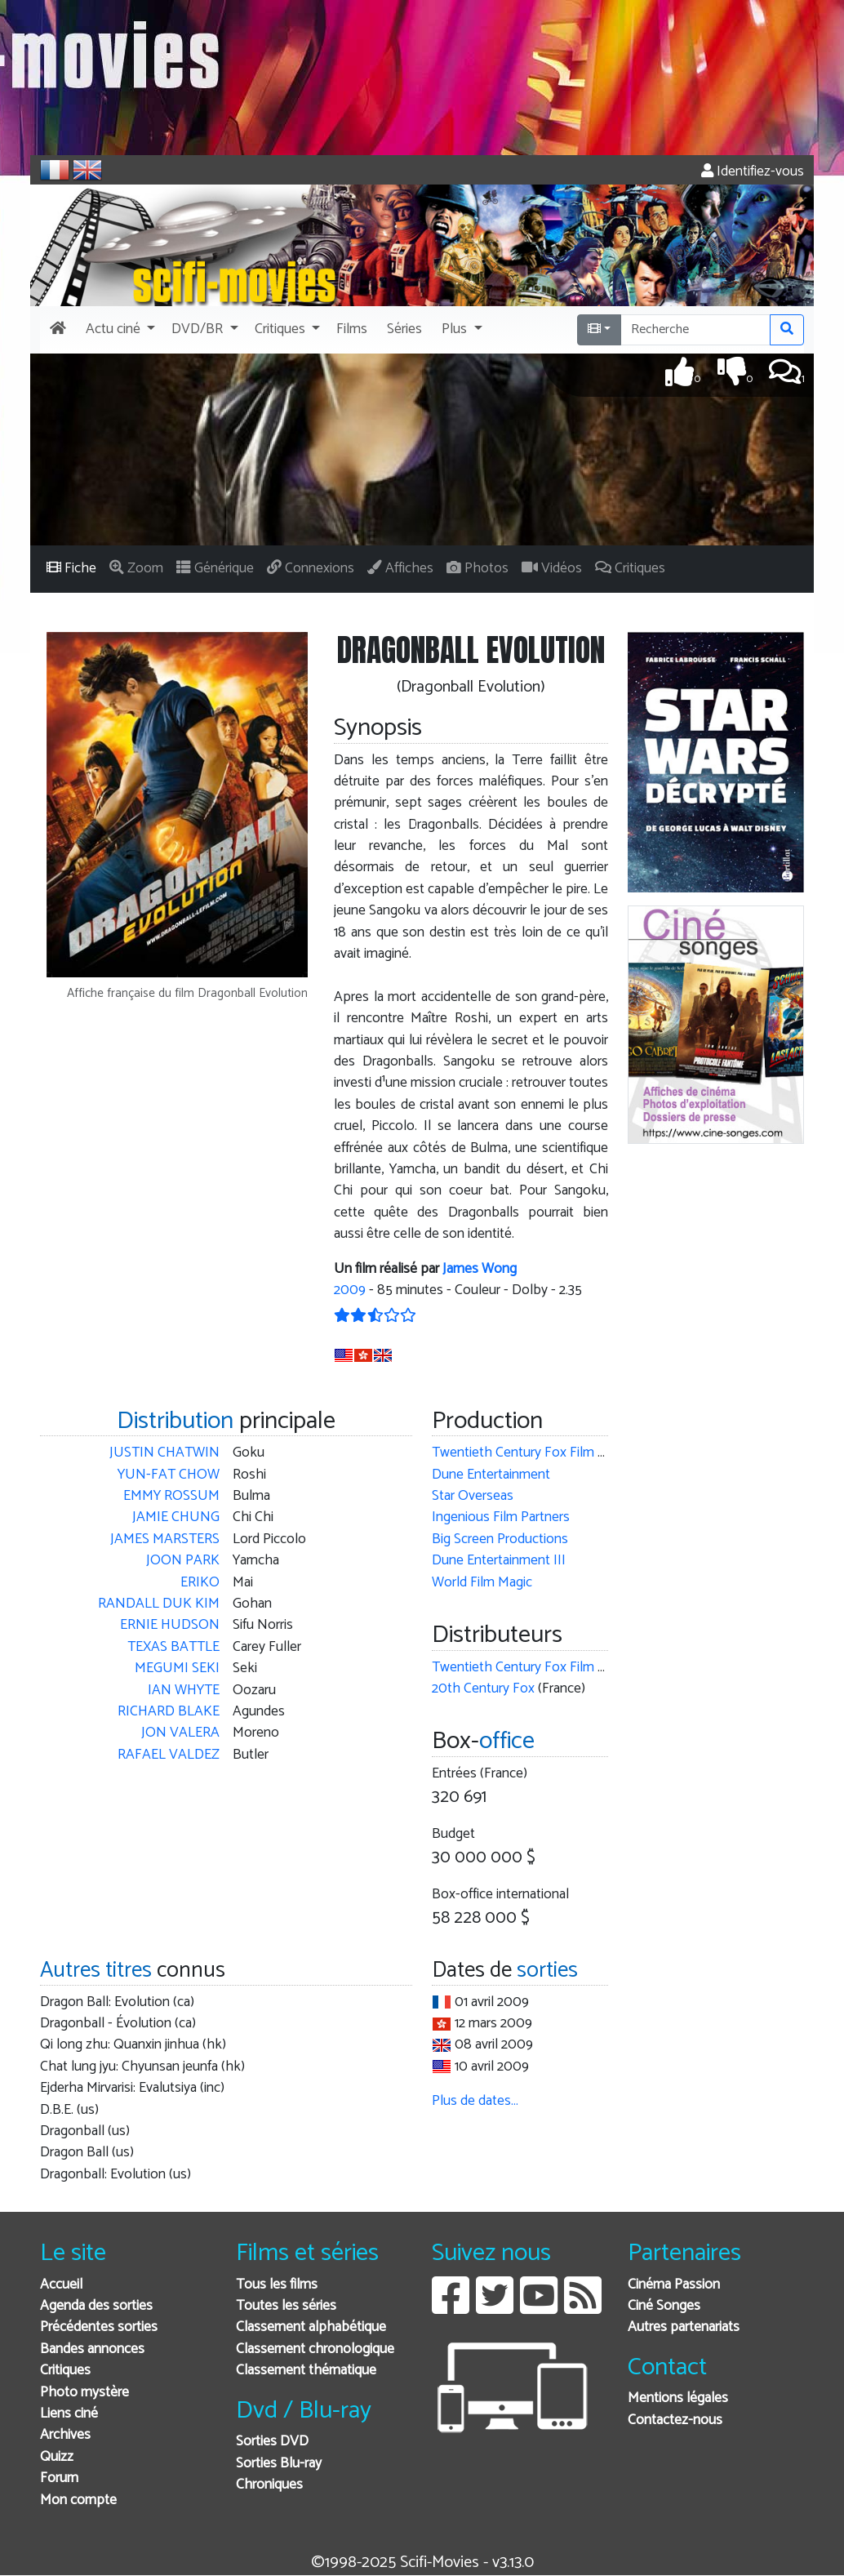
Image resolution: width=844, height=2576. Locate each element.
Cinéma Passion (674, 2285)
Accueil (61, 2285)
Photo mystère (84, 2393)
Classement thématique (306, 2370)
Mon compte (78, 2500)
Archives (65, 2435)
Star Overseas (472, 1496)
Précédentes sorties (99, 2327)
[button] (119, 330)
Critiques (65, 2370)
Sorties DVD (272, 2442)
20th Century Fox (483, 1689)
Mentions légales (678, 2398)
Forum (59, 2478)
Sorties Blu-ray (279, 2464)
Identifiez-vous (752, 172)
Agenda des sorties (96, 2306)
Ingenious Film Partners (501, 1517)
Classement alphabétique (311, 2327)
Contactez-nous (675, 2420)
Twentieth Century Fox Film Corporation (550, 1453)
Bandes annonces (92, 2349)
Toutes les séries (286, 2306)
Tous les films (277, 2285)
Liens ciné (69, 2414)
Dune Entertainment (491, 1475)
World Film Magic (482, 1583)
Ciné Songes (664, 2306)
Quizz (56, 2457)
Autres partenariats (684, 2327)
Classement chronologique (315, 2349)
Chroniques (269, 2485)
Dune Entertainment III (499, 1561)
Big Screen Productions (500, 1539)
